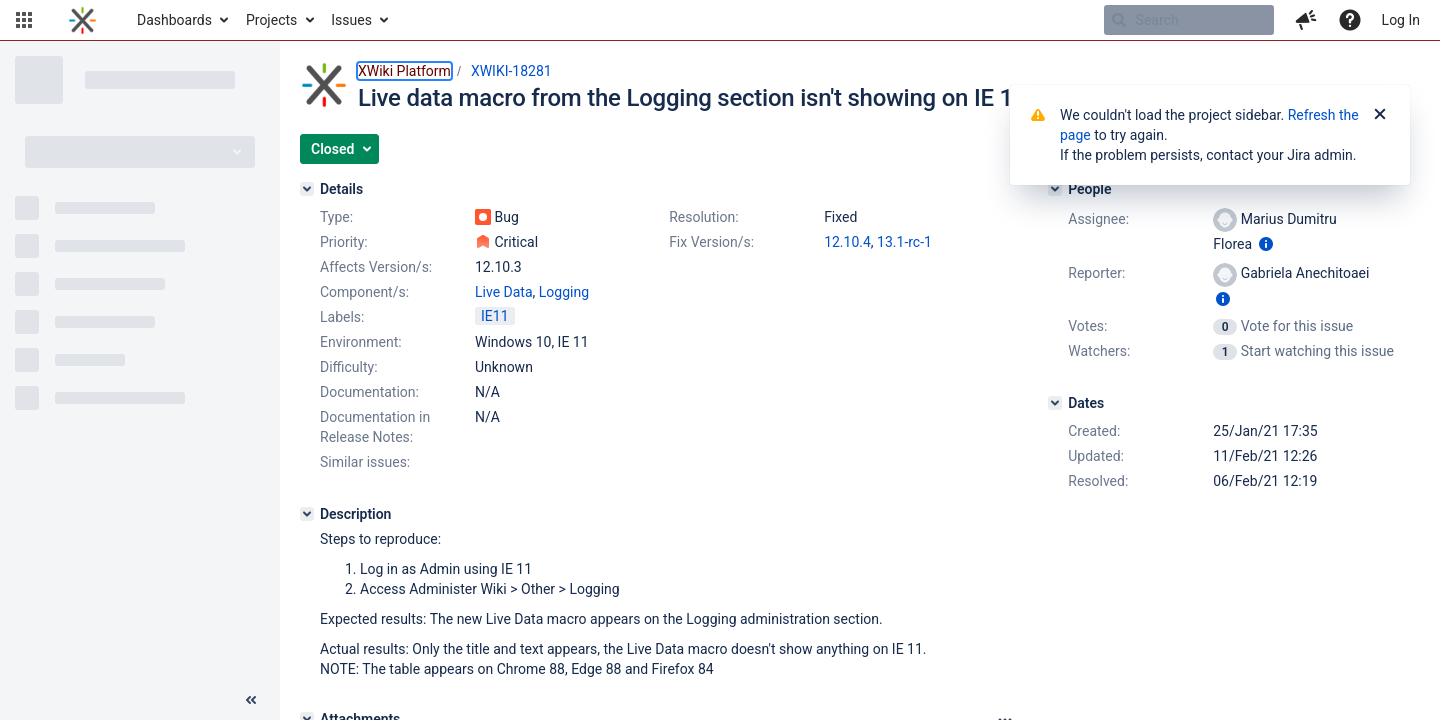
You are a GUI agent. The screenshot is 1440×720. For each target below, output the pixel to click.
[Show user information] (1266, 244)
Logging (564, 292)
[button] (24, 20)
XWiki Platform (404, 71)
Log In (1401, 20)
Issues (351, 20)
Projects (271, 20)
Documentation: (369, 392)
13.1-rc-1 (904, 242)
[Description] (307, 514)
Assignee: (1098, 219)
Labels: (342, 317)
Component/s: (364, 292)
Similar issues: (365, 462)
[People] (1055, 189)
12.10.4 (847, 242)
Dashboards (174, 20)
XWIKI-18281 (511, 71)
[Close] (1380, 115)
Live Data (504, 292)
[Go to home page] (82, 20)
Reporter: (1096, 273)
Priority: (344, 242)
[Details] (307, 189)
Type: (336, 217)
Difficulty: (349, 367)
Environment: (361, 342)
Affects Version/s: (376, 267)
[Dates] (1055, 403)
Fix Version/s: (711, 242)
